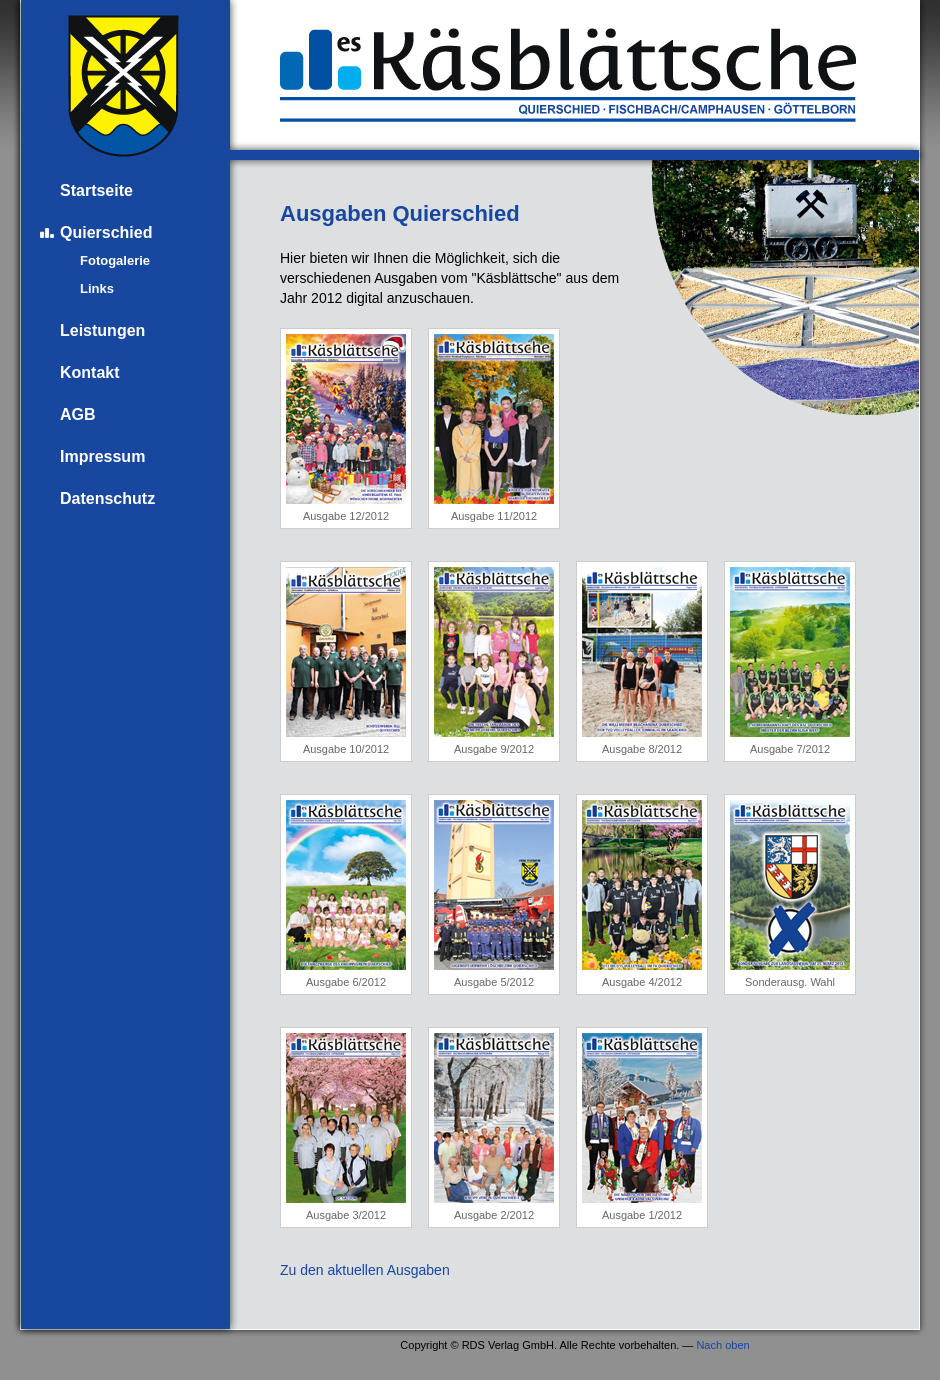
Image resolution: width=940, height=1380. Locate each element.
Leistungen (102, 330)
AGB (78, 414)
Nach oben (722, 1345)
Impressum (102, 456)
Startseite (96, 190)
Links (97, 288)
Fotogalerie (115, 260)
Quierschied (106, 232)
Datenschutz (107, 498)
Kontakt (90, 372)
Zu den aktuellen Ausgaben (365, 1270)
